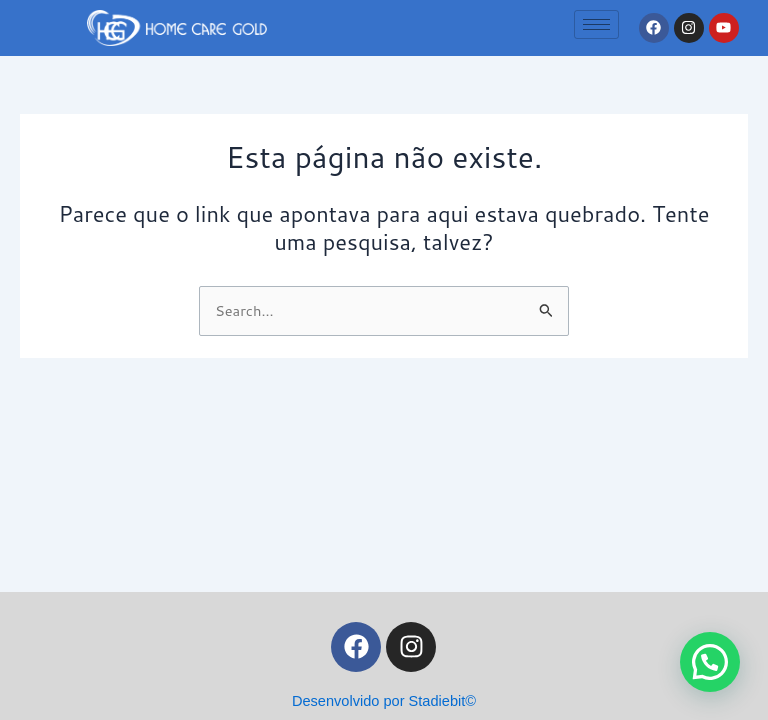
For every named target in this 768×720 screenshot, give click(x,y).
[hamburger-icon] (596, 24)
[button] (710, 662)
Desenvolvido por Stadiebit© (384, 701)
